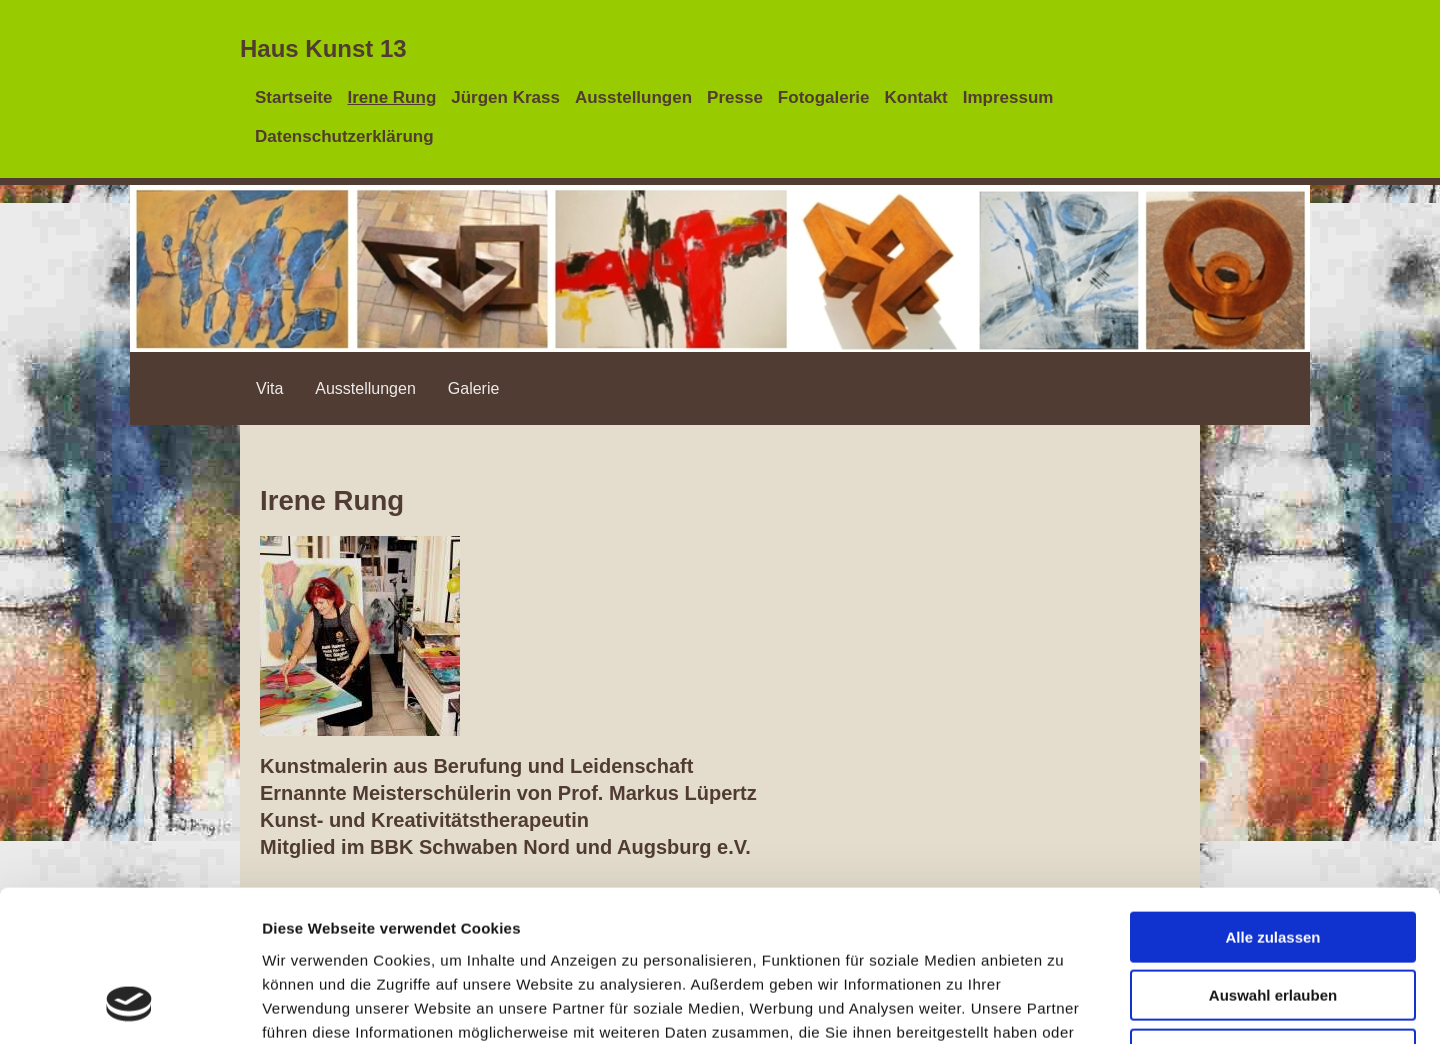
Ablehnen (1273, 916)
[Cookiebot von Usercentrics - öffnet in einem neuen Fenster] (129, 1005)
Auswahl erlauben (1273, 858)
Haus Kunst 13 (323, 48)
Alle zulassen (1272, 799)
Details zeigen (1063, 1004)
